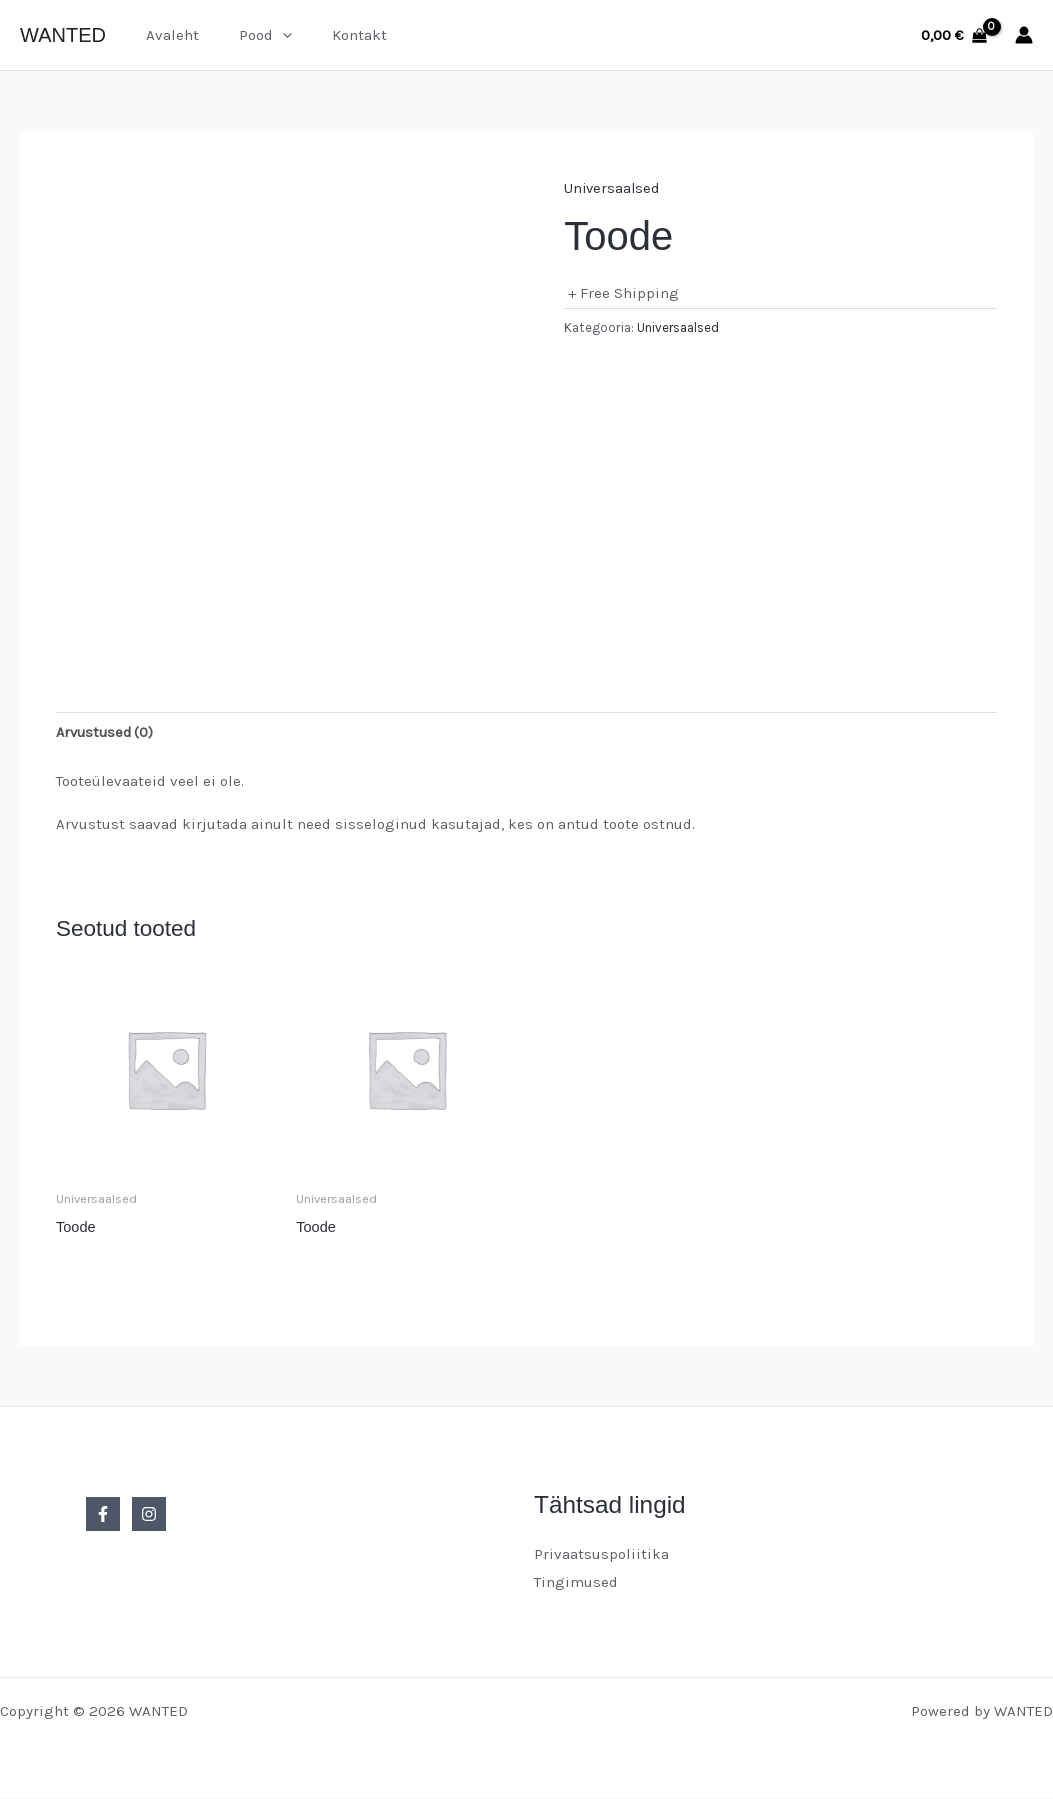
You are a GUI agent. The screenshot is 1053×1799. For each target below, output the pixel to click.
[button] (267, 35)
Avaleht (167, 35)
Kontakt (334, 35)
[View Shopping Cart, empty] (954, 35)
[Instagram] (149, 1516)
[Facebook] (103, 1516)
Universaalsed (613, 188)
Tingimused (576, 1583)
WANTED (63, 35)
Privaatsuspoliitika (601, 1556)
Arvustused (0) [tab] (107, 732)
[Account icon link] (1024, 35)
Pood (250, 35)
